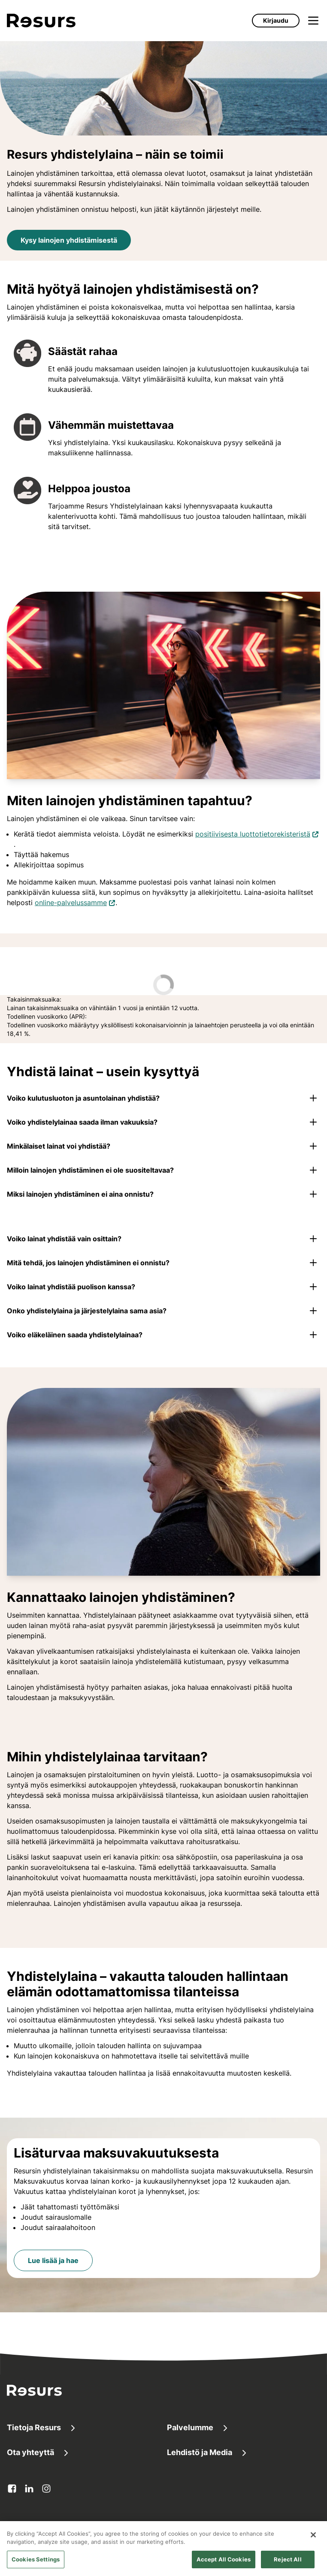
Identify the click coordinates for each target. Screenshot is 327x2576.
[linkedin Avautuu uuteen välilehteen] (29, 2488)
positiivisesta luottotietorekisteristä (257, 833)
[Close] (313, 2544)
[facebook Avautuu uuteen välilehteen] (12, 2488)
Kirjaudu (275, 20)
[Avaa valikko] (313, 20)
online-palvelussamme (75, 902)
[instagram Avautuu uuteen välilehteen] (46, 2488)
